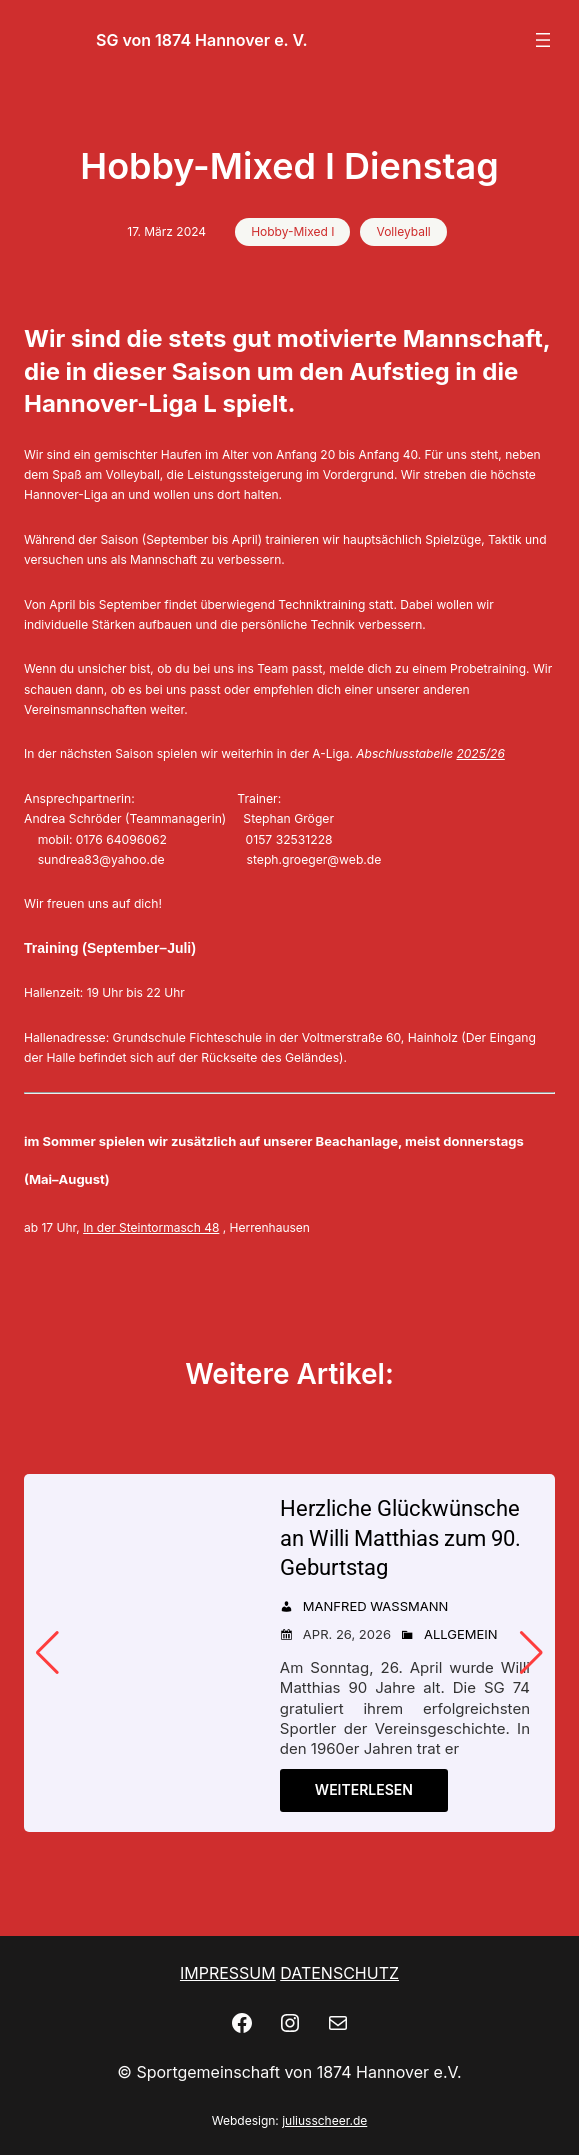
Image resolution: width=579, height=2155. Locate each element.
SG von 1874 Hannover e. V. (202, 40)
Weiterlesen (364, 1789)
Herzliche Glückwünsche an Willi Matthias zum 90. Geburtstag (400, 1538)
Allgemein (461, 1634)
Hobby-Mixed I (292, 231)
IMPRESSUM (228, 1973)
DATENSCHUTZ (339, 1973)
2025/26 (480, 753)
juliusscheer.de (324, 2120)
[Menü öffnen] (543, 40)
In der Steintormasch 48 (151, 1227)
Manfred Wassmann (375, 1606)
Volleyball (403, 231)
